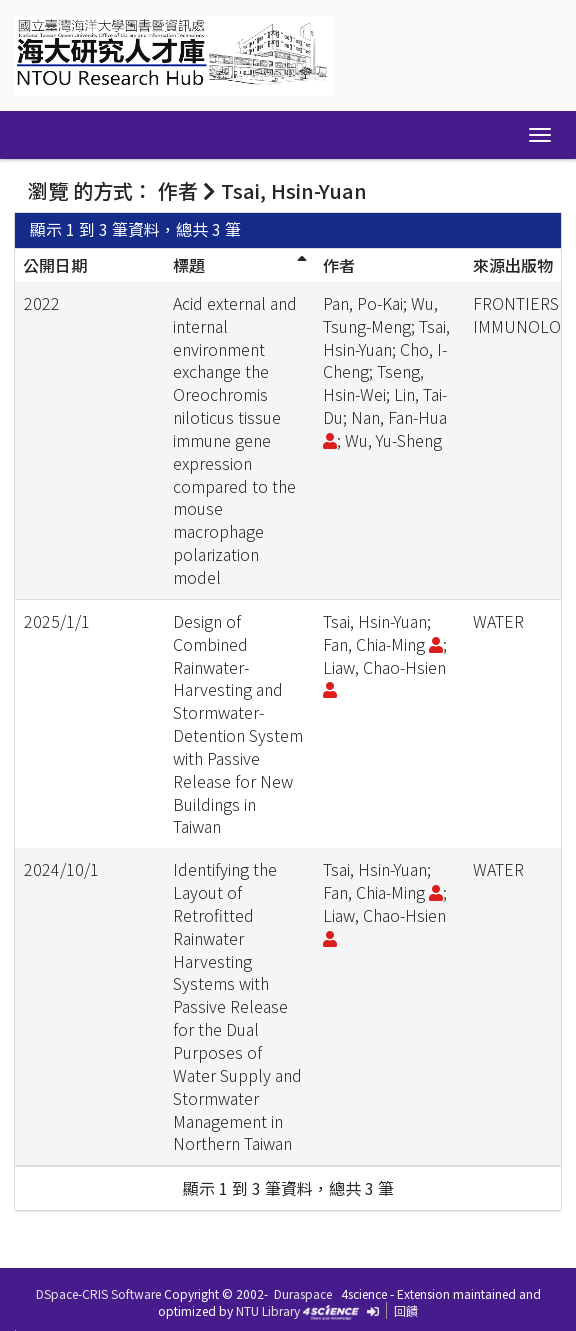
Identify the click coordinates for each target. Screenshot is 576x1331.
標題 (189, 265)
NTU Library (268, 1310)
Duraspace (303, 1293)
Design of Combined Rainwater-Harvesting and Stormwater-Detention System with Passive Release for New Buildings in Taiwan (238, 724)
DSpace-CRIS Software (98, 1293)
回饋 (406, 1310)
